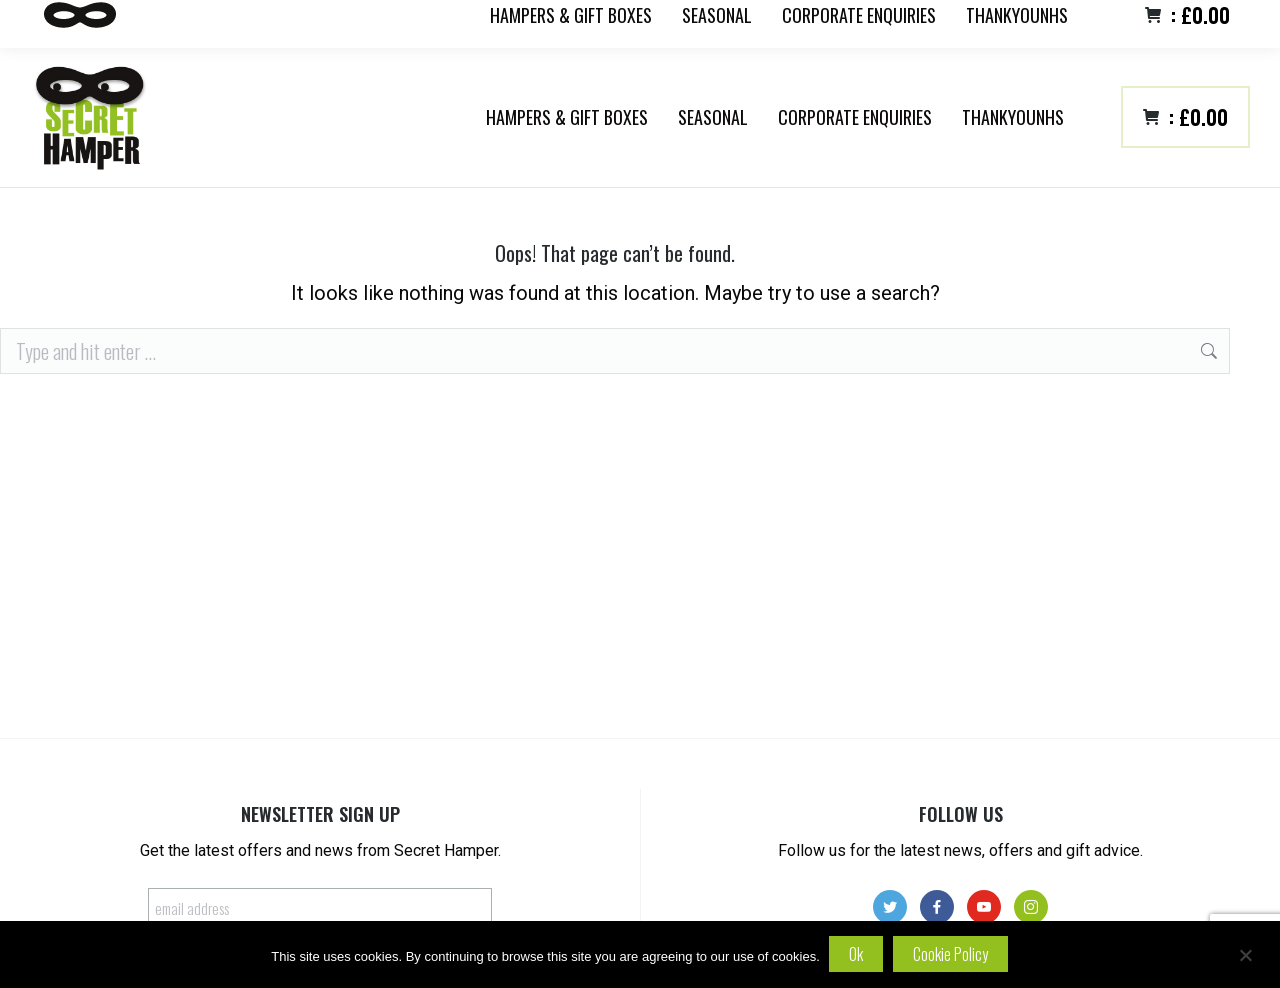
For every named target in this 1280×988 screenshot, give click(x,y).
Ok (857, 954)
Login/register (1207, 26)
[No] (1245, 955)
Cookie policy (951, 954)
